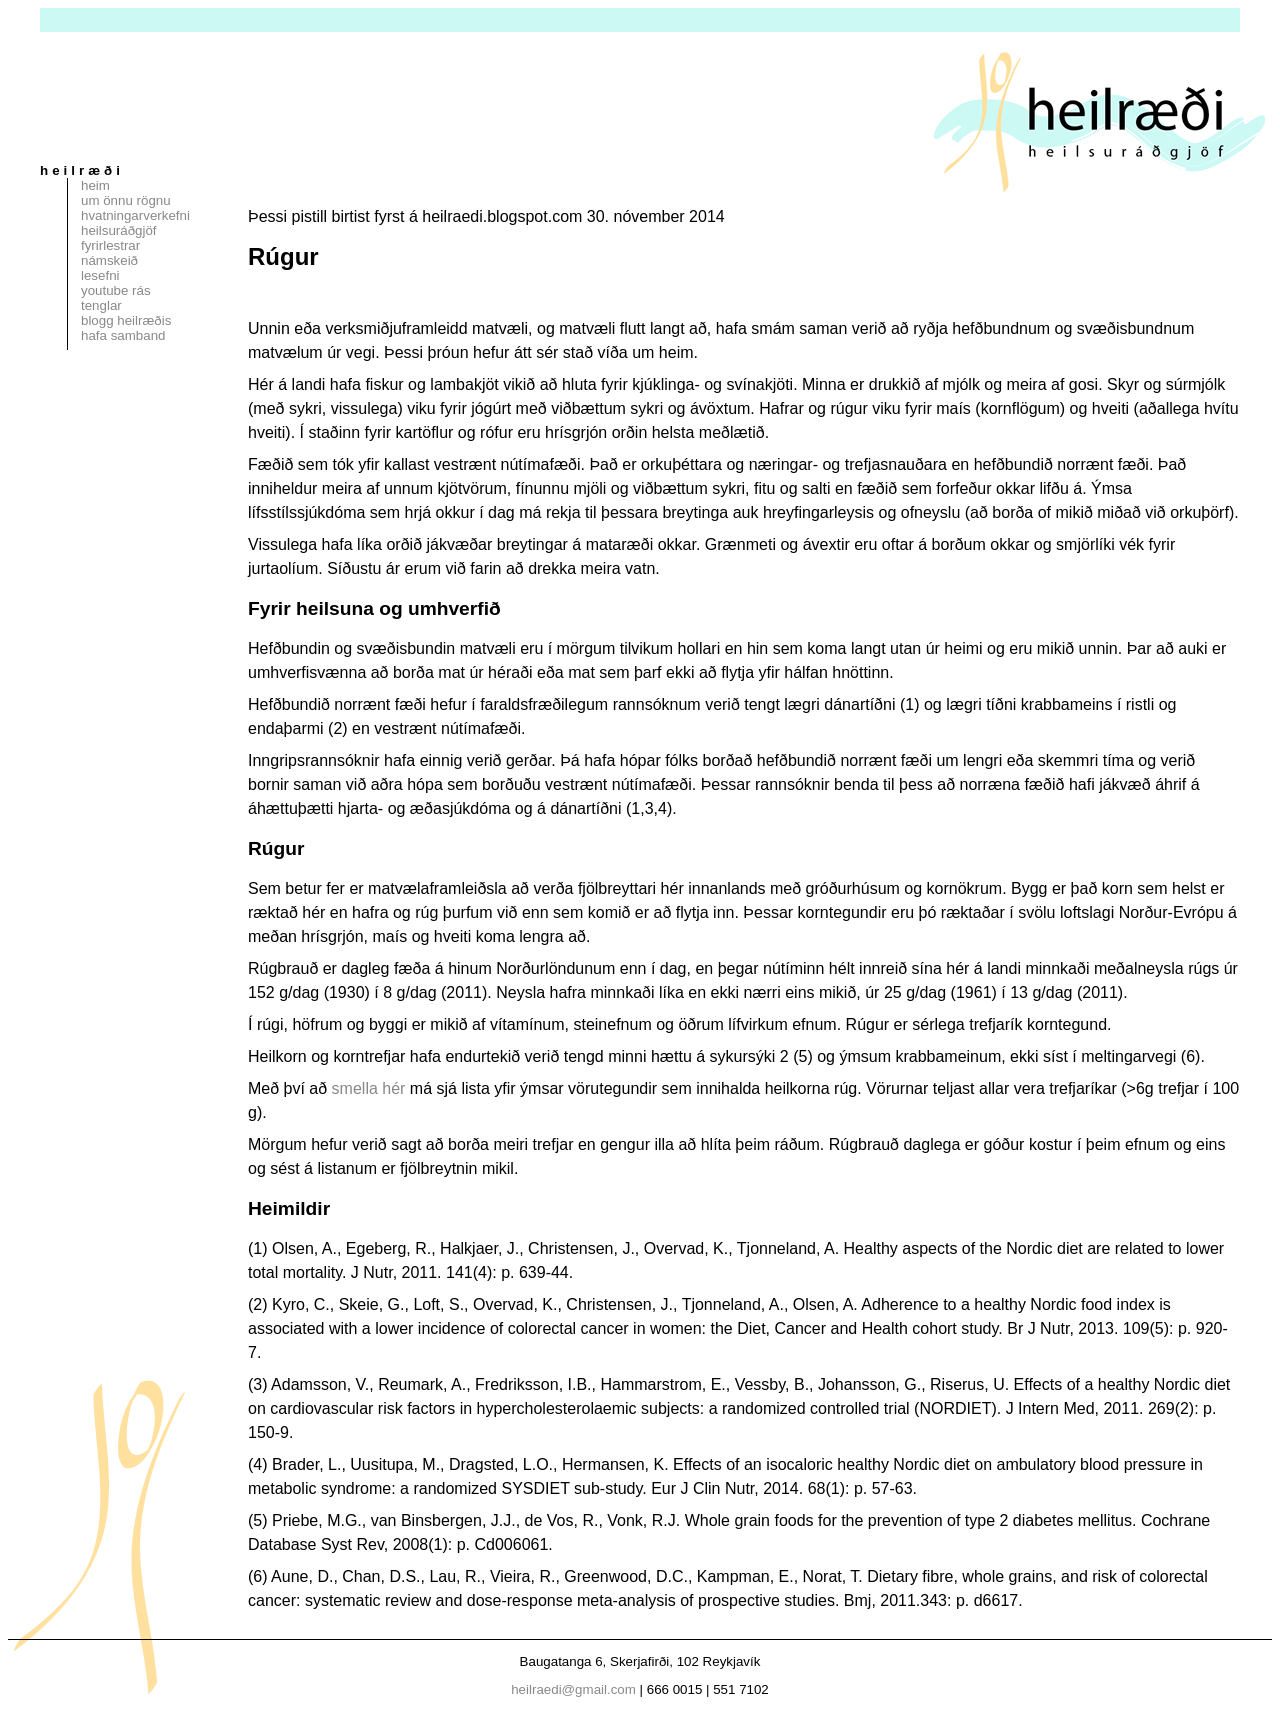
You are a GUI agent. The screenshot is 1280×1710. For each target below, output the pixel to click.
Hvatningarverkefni (135, 215)
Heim (95, 185)
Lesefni (100, 275)
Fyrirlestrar (110, 245)
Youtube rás (116, 290)
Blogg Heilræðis (126, 320)
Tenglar (101, 305)
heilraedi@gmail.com (573, 1689)
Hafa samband (123, 335)
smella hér (369, 1088)
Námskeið (109, 260)
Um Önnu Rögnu (126, 200)
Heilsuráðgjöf (119, 230)
